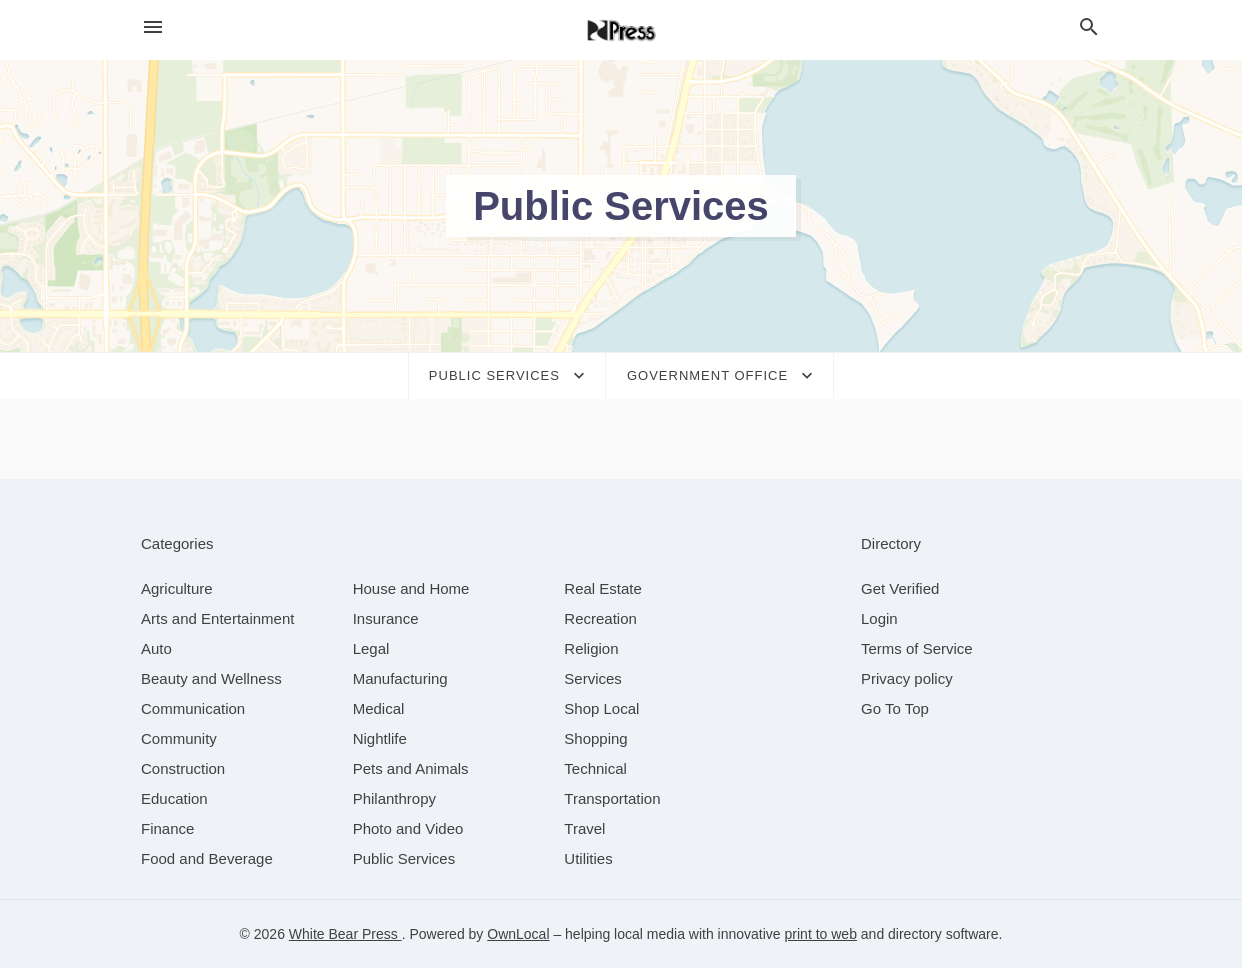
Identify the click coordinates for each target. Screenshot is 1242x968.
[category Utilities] (588, 858)
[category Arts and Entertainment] (217, 618)
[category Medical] (379, 708)
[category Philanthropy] (394, 798)
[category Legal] (371, 648)
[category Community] (179, 738)
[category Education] (174, 798)
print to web (821, 934)
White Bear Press (345, 934)
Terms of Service (917, 648)
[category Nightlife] (380, 738)
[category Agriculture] (177, 588)
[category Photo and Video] (408, 828)
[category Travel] (584, 828)
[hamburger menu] (153, 27)
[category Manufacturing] (400, 678)
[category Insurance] (386, 618)
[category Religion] (591, 648)
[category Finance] (167, 828)
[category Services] (593, 678)
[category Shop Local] (601, 708)
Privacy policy (907, 678)
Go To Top (895, 708)
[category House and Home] (411, 588)
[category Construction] (183, 768)
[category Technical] (595, 768)
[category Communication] (193, 708)
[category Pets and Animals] (411, 768)
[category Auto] (156, 648)
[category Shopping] (595, 738)
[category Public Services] (404, 858)
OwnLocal (518, 934)
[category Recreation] (600, 618)
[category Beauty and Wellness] (211, 678)
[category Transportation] (612, 798)
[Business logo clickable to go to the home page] (621, 30)
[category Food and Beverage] (207, 858)
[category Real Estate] (603, 588)
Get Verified (900, 588)
